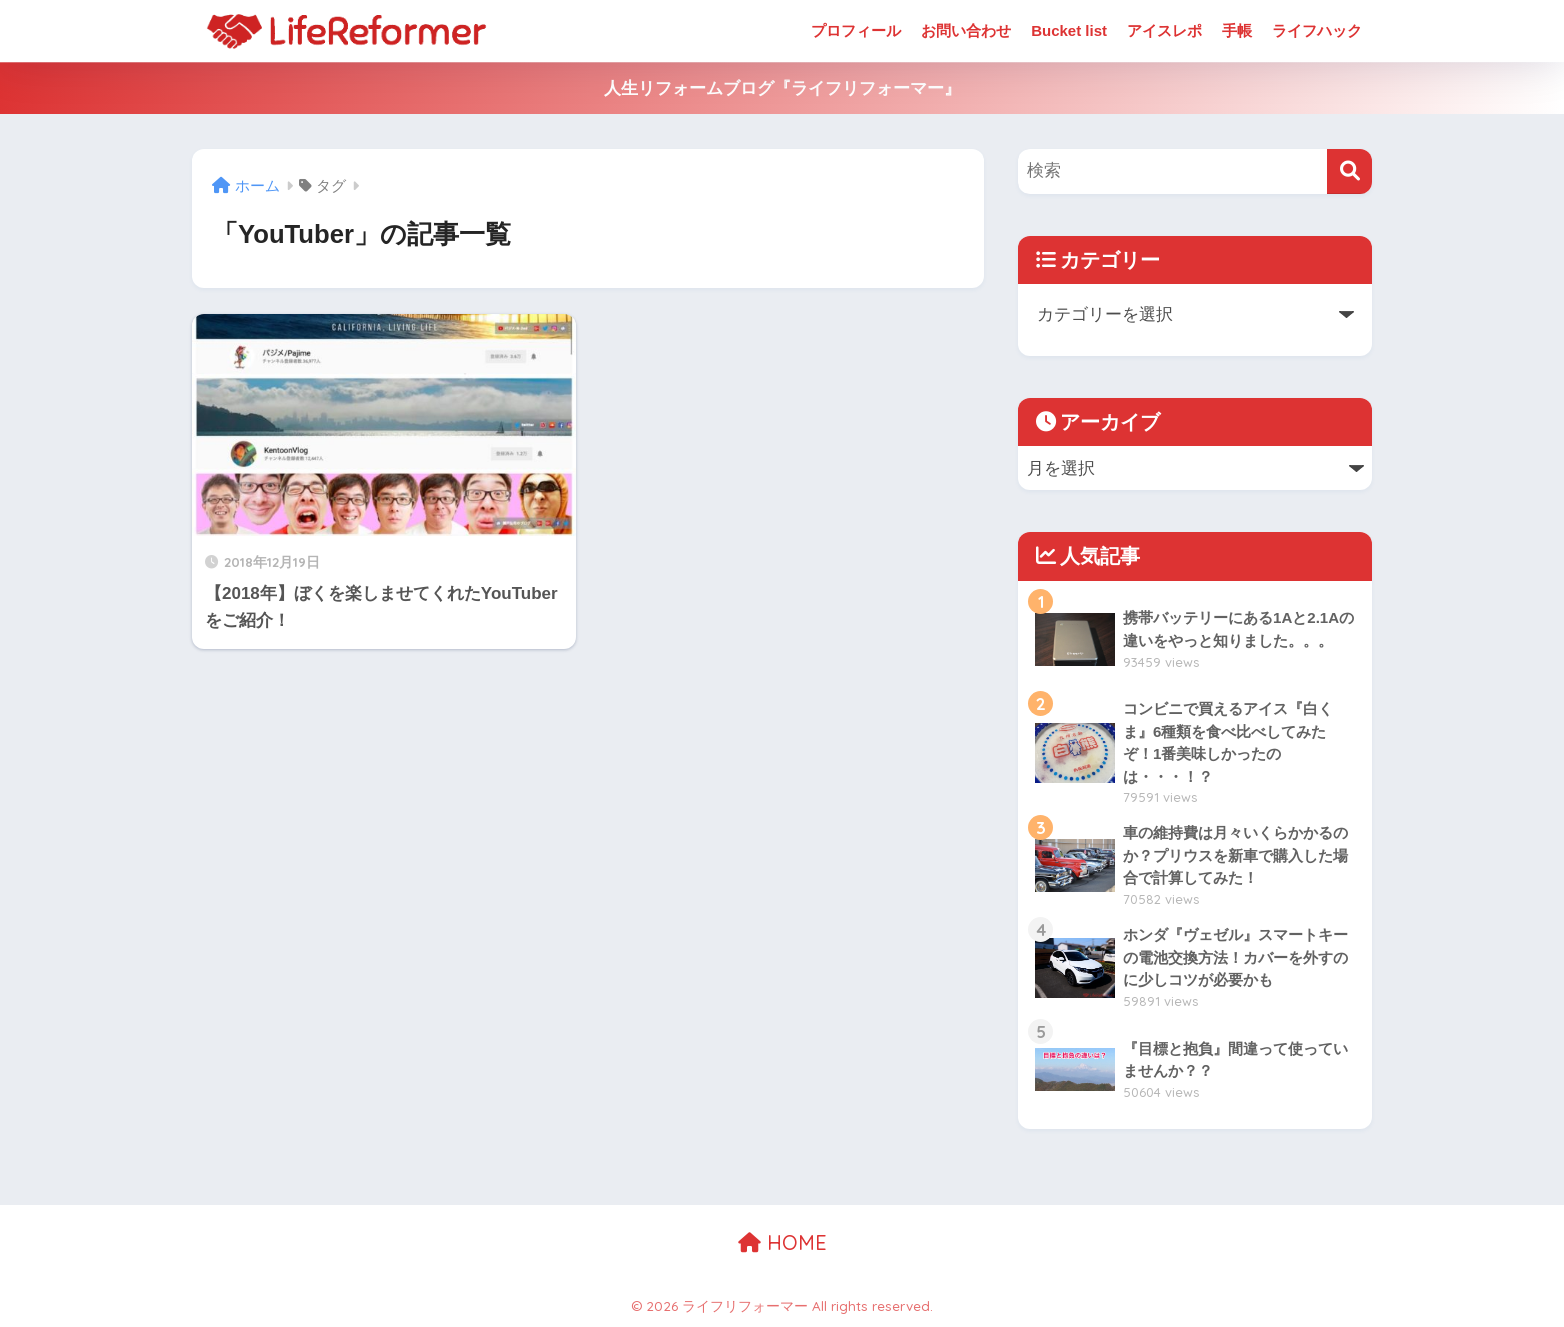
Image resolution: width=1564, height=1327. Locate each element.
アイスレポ (1164, 30)
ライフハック (1317, 30)
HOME (782, 1242)
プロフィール (856, 30)
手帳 (1237, 30)
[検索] (1349, 171)
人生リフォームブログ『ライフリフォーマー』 (782, 88)
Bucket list (1069, 30)
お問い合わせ (966, 30)
